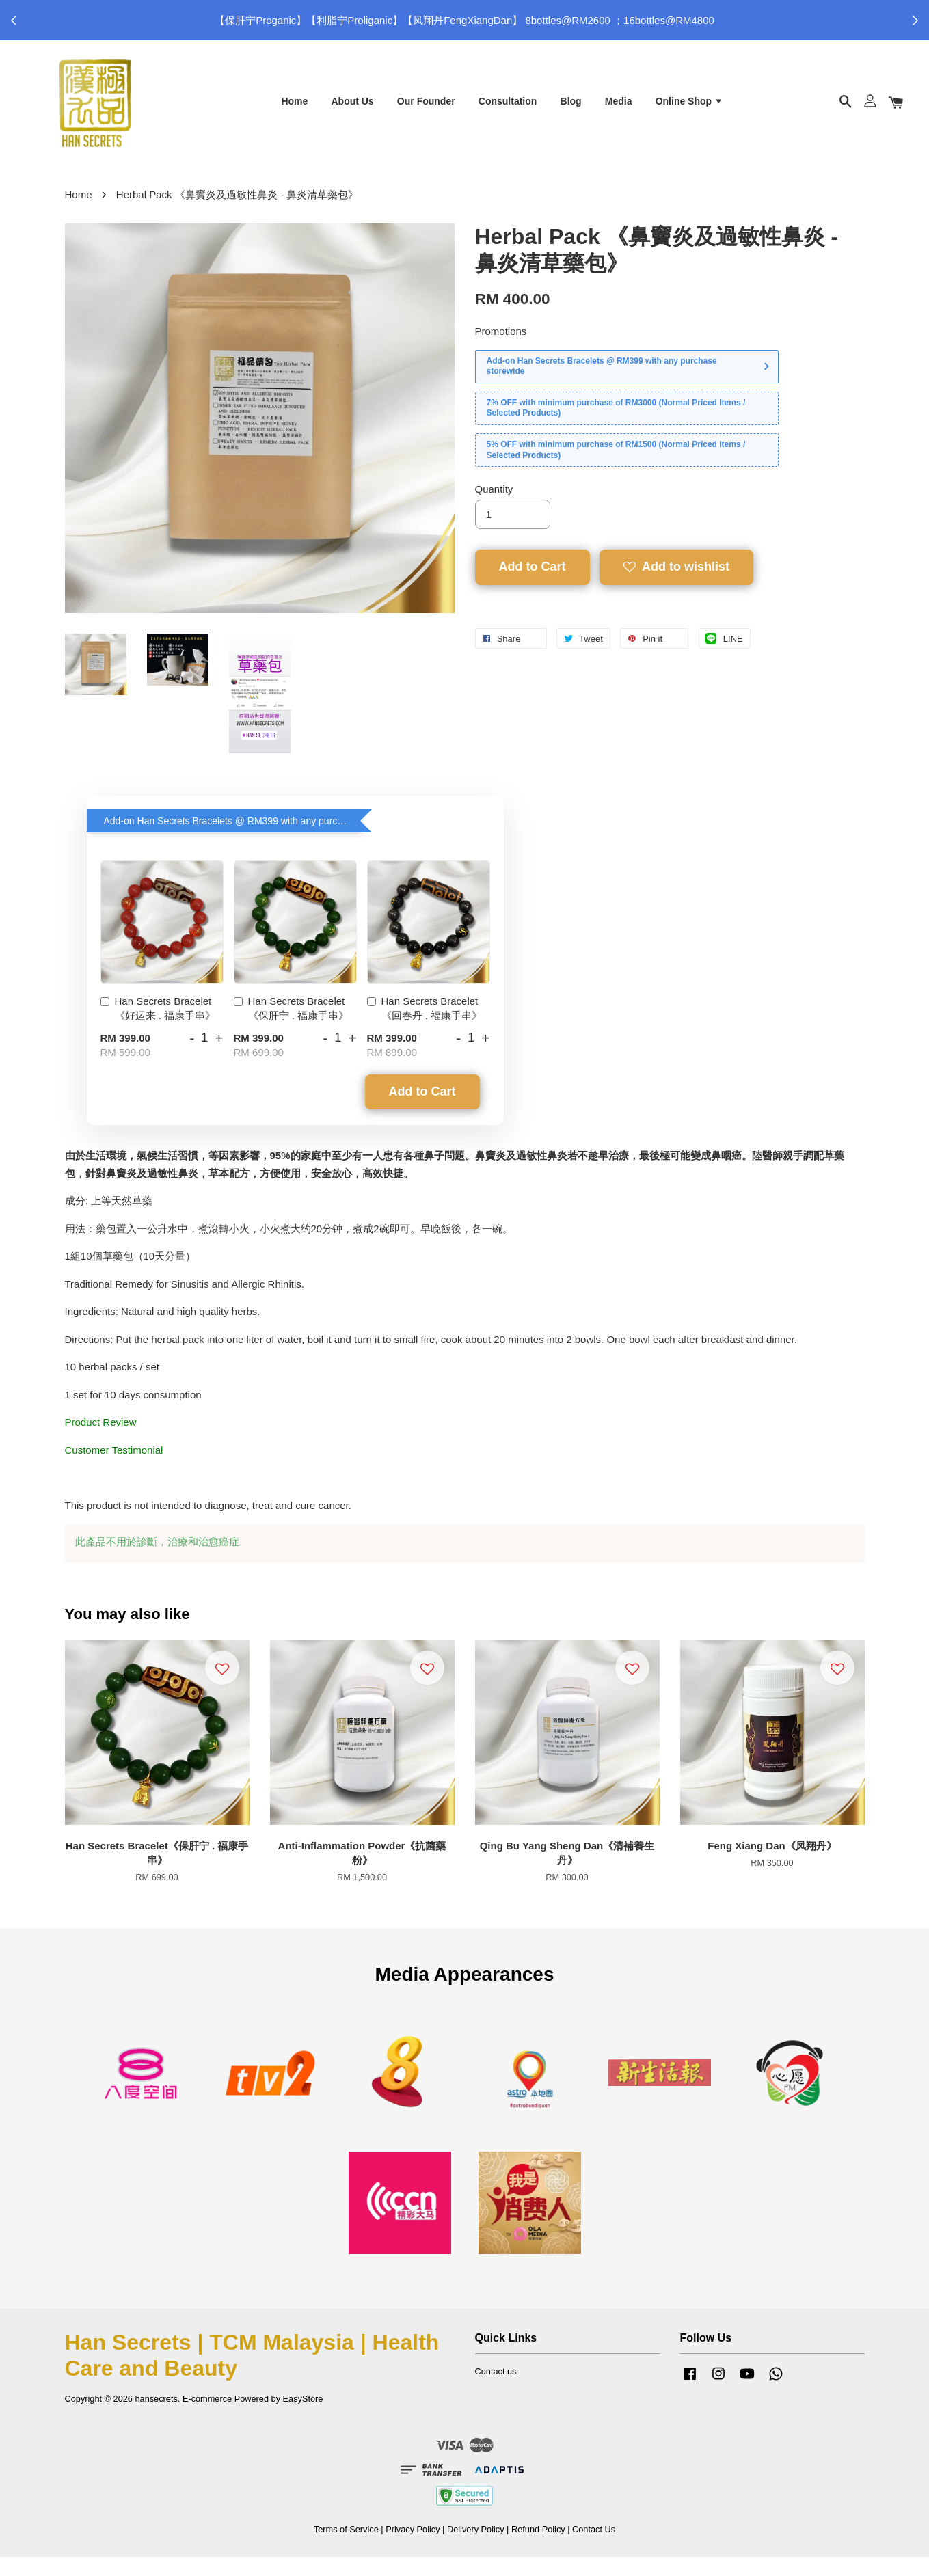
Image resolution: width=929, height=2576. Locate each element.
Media (618, 108)
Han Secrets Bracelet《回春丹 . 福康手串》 (425, 1027)
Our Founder (426, 108)
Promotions (501, 350)
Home (294, 108)
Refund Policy (538, 2548)
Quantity (494, 508)
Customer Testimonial (114, 1468)
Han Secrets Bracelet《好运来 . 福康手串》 (158, 1027)
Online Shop (689, 108)
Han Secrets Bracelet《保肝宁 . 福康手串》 (291, 1027)
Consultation (508, 108)
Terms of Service (346, 2548)
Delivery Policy (475, 2548)
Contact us (496, 2390)
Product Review (101, 1441)
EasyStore (303, 2418)
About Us (352, 108)
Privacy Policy (413, 2548)
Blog (571, 108)
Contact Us (593, 2548)
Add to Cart (422, 1110)
